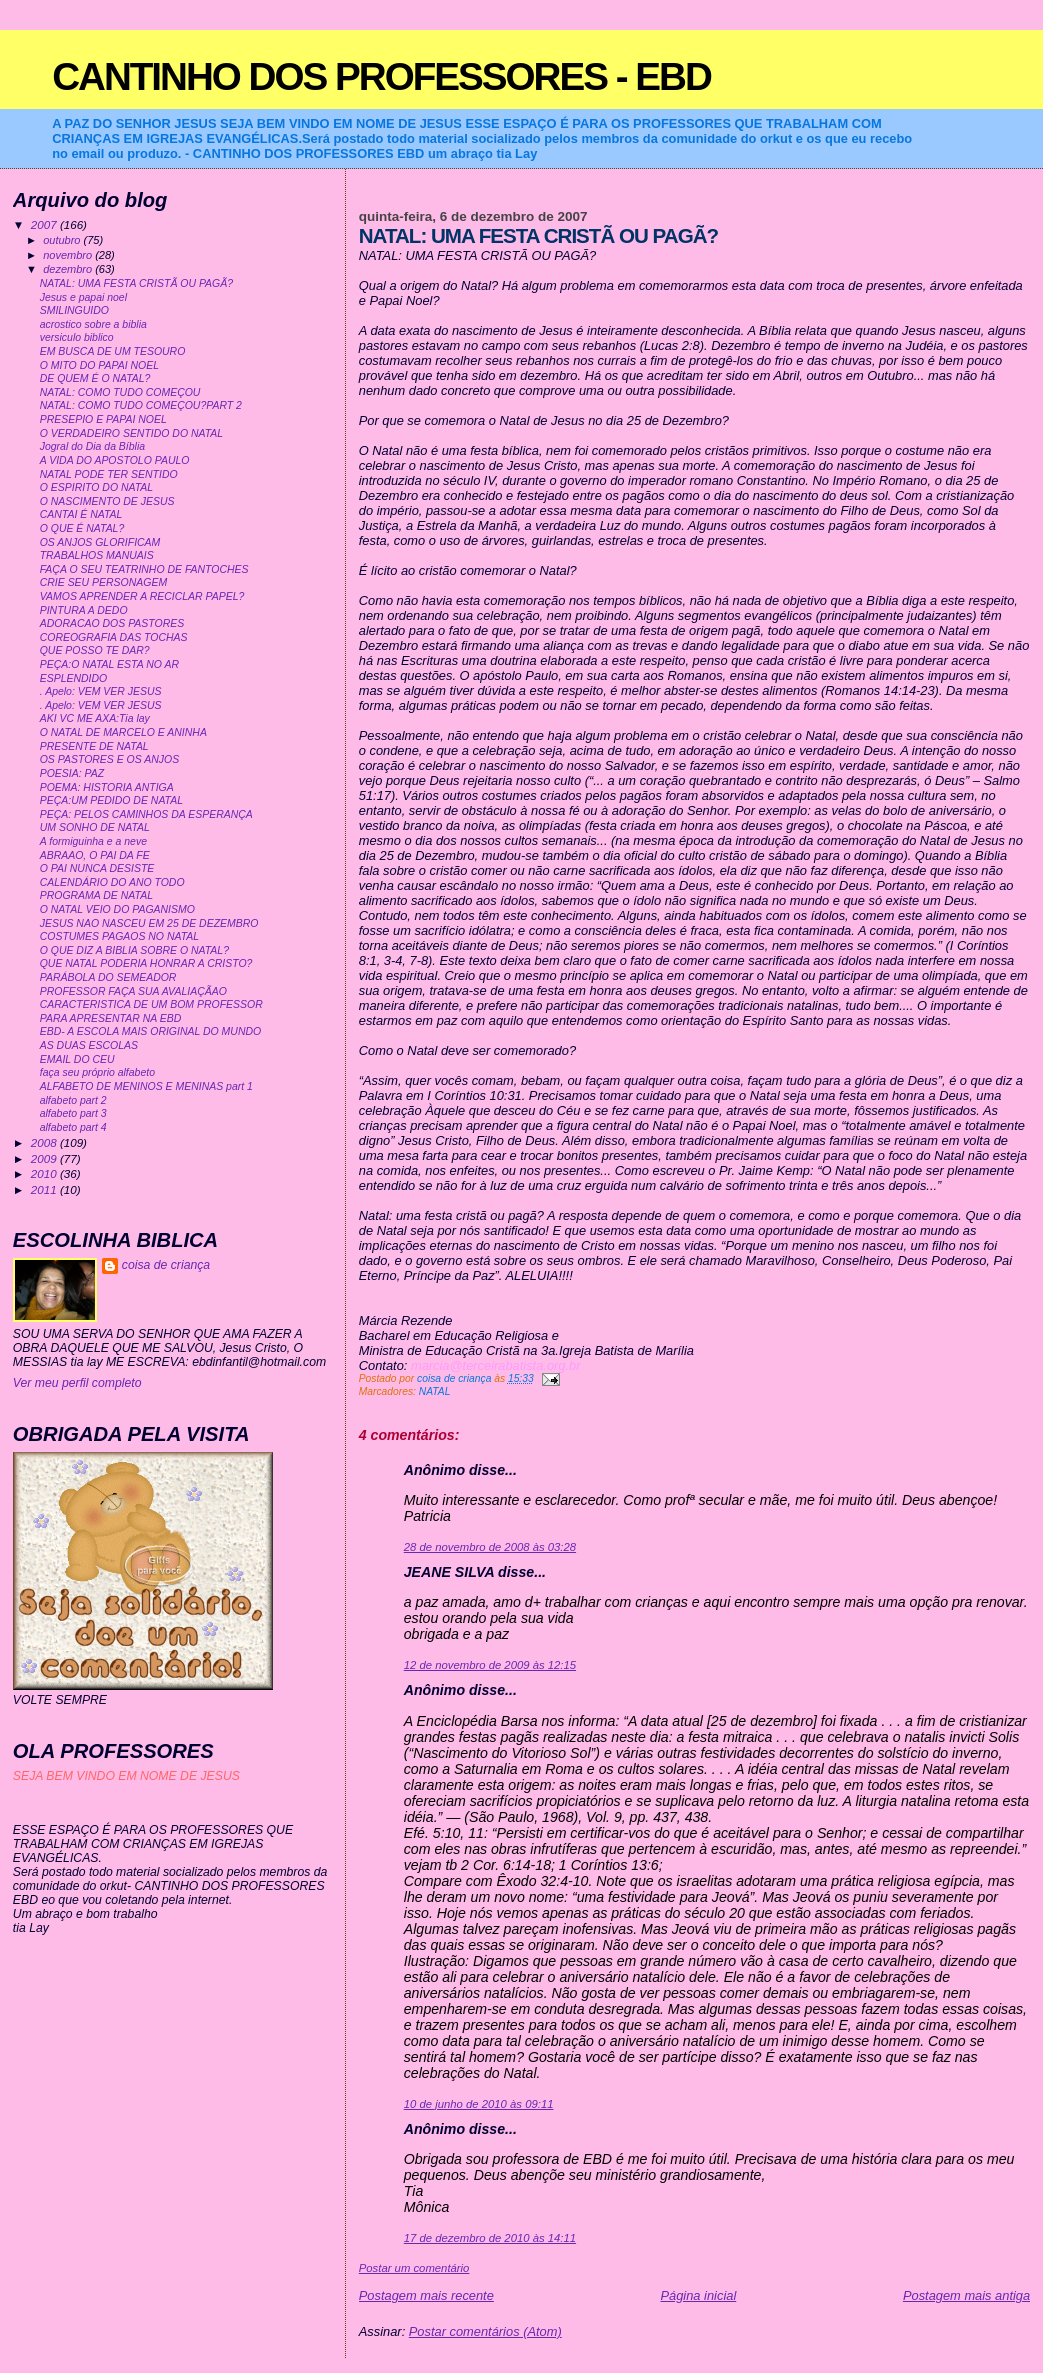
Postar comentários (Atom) (485, 2331)
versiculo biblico (77, 337)
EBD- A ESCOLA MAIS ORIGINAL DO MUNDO (150, 1031)
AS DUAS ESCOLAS (89, 1045)
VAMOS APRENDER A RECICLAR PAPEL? (142, 596)
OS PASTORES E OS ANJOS (109, 759)
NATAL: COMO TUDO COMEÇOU (120, 392)
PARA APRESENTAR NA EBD (111, 1018)
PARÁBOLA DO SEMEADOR (108, 977)
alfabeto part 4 (73, 1127)
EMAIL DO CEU (77, 1059)
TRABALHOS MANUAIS (97, 555)
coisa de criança (166, 1265)
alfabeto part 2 (73, 1100)
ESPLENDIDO (74, 678)
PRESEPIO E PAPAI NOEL (103, 419)
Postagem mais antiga (966, 2295)
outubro (63, 240)
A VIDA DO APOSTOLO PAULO (115, 460)
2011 (45, 1189)
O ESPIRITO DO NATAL (96, 487)
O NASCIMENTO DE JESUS (107, 501)
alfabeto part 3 (73, 1113)
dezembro (69, 269)
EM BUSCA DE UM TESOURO (113, 351)
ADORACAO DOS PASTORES (112, 623)
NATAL (435, 1391)
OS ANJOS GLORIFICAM (100, 542)
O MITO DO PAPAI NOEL (99, 365)
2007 (45, 224)
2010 (45, 1173)
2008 (45, 1142)
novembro (69, 255)
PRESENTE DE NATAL (94, 746)
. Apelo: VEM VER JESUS (101, 691)
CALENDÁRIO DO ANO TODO (112, 882)
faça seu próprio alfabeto (97, 1072)
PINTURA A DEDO (84, 610)
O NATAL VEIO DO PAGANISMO (117, 909)
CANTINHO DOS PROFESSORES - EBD (381, 76)
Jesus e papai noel (83, 297)
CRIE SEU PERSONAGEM (103, 582)
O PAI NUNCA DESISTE (97, 868)
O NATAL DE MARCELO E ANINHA (123, 732)
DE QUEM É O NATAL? (95, 378)
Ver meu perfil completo (77, 1383)
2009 (45, 1158)
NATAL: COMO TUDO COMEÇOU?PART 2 (141, 405)
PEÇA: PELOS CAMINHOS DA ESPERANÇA (146, 814)
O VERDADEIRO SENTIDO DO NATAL (131, 433)
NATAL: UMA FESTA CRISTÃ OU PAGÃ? (136, 283)
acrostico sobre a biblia (93, 324)
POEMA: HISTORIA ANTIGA (107, 787)
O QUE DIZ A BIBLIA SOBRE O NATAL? (134, 950)
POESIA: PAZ (72, 773)
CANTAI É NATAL (81, 514)
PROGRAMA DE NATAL (96, 895)
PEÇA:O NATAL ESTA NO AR (109, 664)
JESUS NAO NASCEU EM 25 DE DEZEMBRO (149, 923)
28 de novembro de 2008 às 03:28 (490, 1547)
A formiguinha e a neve (93, 841)
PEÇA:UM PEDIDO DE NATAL (111, 800)
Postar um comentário (414, 2268)
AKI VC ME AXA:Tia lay (95, 718)
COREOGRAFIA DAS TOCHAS (114, 637)
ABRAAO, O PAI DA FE (95, 855)
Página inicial (698, 2295)
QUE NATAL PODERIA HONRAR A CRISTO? (146, 963)
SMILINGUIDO (74, 310)
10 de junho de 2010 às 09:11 (479, 2104)
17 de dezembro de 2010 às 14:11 (490, 2238)
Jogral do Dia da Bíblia (92, 446)
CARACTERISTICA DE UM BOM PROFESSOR (151, 1004)
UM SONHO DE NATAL (95, 827)
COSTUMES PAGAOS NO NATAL (119, 936)
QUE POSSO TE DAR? (95, 650)
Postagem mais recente (426, 2295)
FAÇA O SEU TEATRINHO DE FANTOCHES (144, 569)
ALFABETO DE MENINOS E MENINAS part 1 (146, 1086)
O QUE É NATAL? (82, 528)
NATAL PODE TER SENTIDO (109, 474)
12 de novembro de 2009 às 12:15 (490, 1665)
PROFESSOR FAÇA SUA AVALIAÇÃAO (133, 991)
